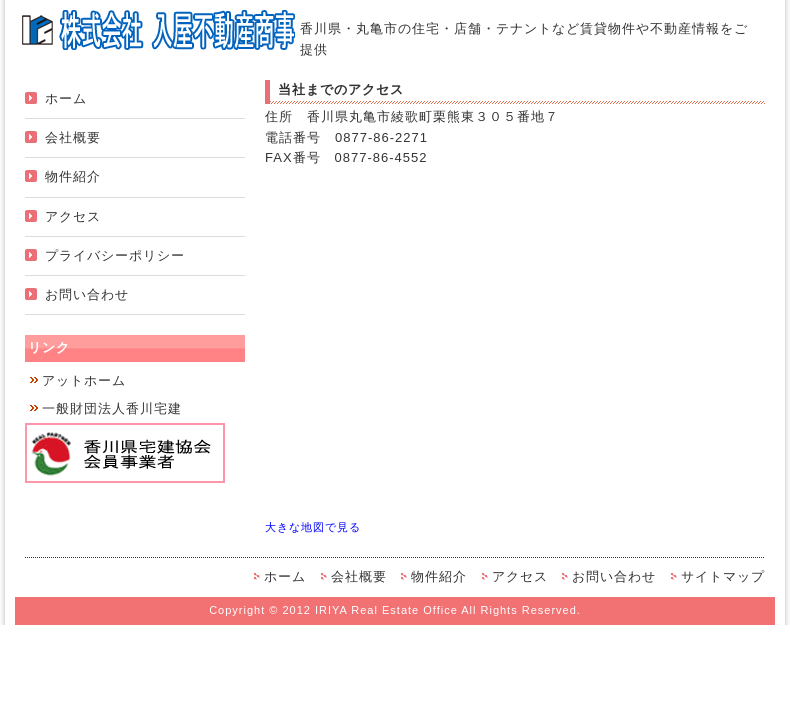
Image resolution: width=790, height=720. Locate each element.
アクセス (73, 216)
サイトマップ (723, 576)
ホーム (66, 98)
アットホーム (84, 380)
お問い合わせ (87, 294)
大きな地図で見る (313, 527)
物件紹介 (73, 176)
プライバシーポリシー (115, 255)
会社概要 (73, 137)
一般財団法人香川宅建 (112, 408)
